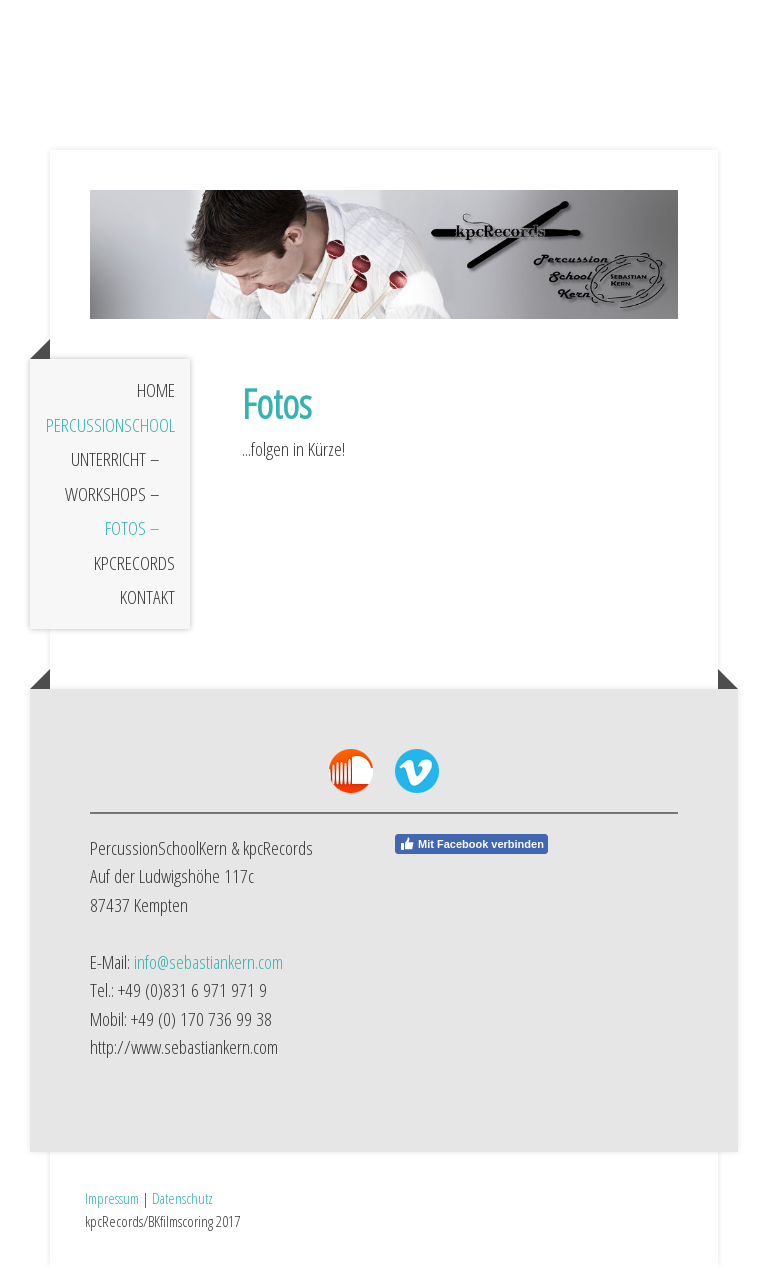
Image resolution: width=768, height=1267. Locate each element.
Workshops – (112, 494)
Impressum (112, 1198)
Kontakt (147, 597)
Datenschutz (182, 1198)
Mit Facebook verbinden (471, 844)
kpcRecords (134, 563)
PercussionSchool (110, 425)
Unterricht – (115, 459)
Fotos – (132, 528)
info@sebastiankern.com (208, 962)
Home (156, 390)
